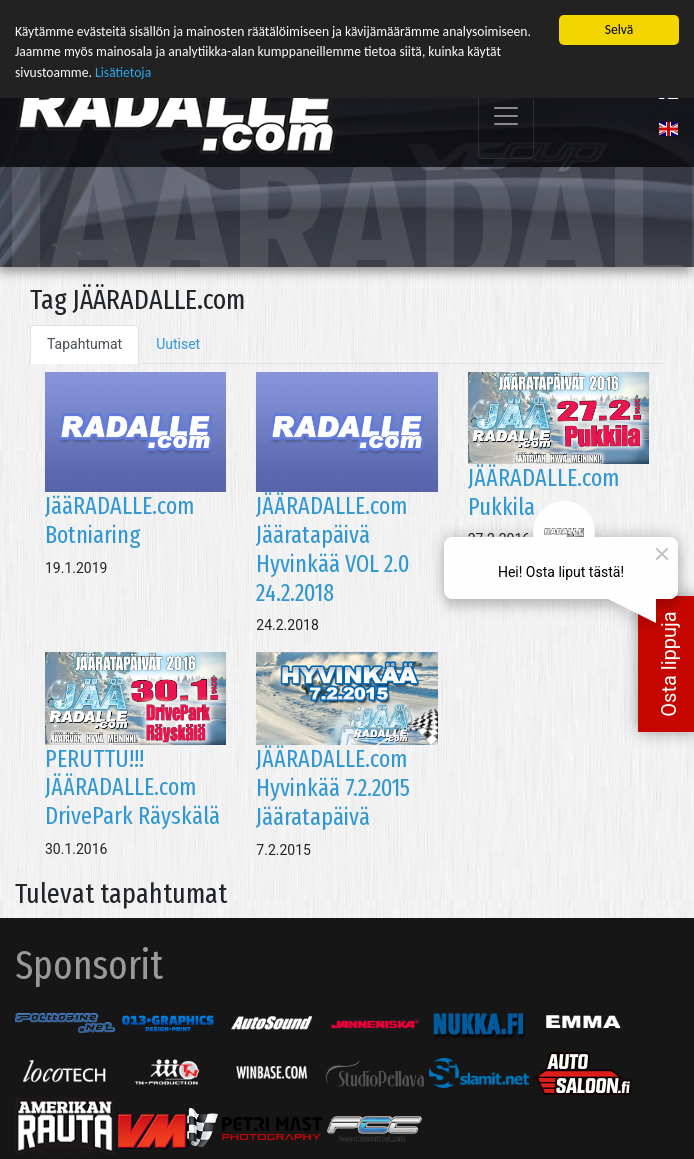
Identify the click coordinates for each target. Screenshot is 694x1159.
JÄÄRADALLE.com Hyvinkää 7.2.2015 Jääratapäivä (333, 787)
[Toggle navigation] (506, 115)
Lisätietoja (123, 71)
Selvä (619, 28)
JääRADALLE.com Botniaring (119, 519)
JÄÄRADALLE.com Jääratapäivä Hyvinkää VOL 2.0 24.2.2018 (333, 548)
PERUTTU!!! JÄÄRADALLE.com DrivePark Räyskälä (132, 787)
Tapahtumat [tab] (84, 342)
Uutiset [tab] (178, 342)
